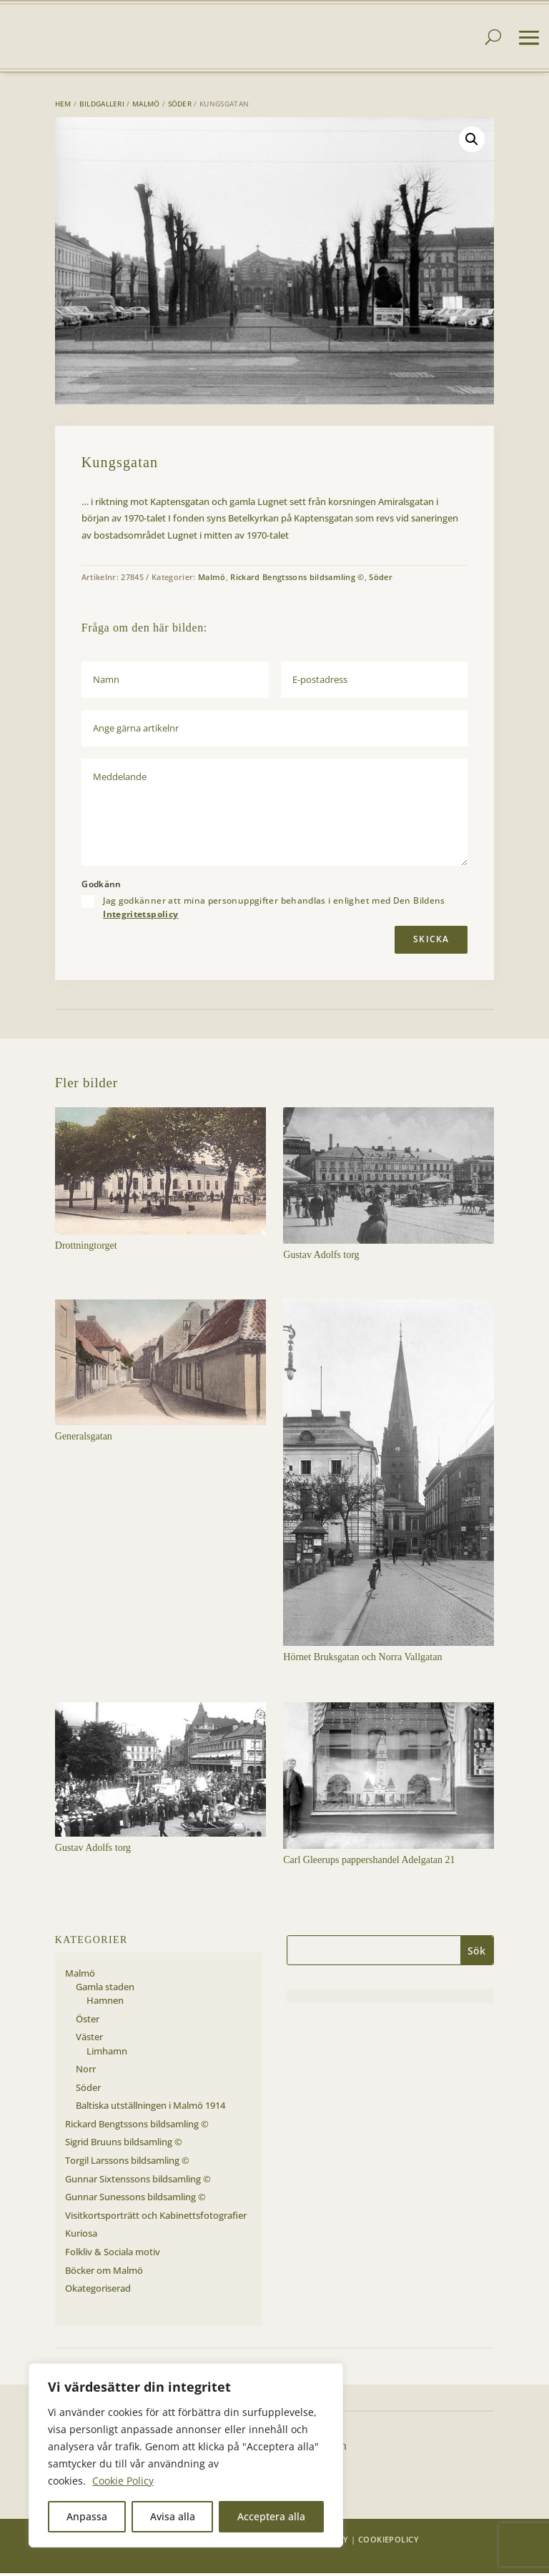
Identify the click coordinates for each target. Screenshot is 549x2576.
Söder (180, 106)
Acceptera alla (271, 2516)
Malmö (146, 106)
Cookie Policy (123, 2480)
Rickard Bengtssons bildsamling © (297, 579)
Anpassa (86, 2516)
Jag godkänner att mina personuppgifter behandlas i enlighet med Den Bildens (274, 910)
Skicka (431, 942)
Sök (476, 1953)
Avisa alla (172, 2516)
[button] (472, 142)
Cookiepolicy (388, 2542)
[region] (186, 2455)
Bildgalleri (101, 106)
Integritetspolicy (140, 917)
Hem (63, 106)
